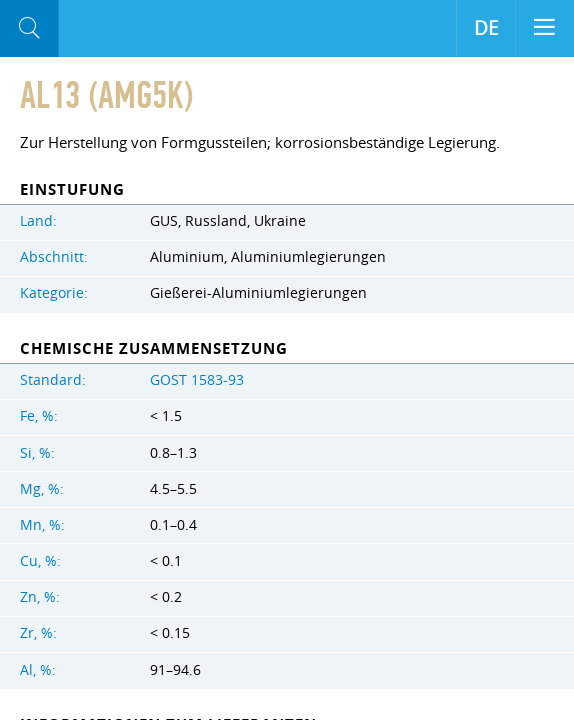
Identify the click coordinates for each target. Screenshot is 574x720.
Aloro (141, 29)
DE (486, 28)
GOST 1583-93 (197, 380)
